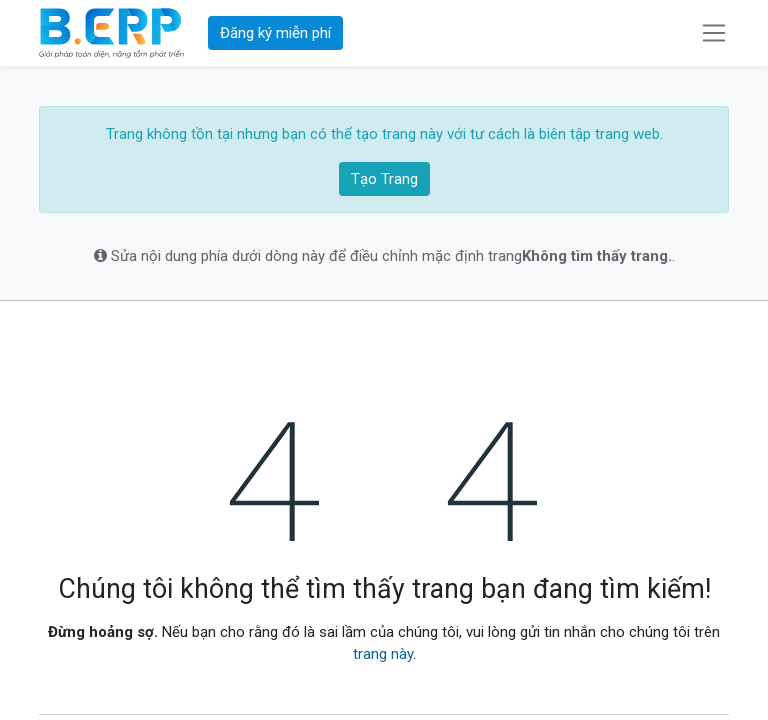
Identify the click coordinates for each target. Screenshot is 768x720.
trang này (383, 654)
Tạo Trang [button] (384, 179)
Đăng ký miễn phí (275, 33)
